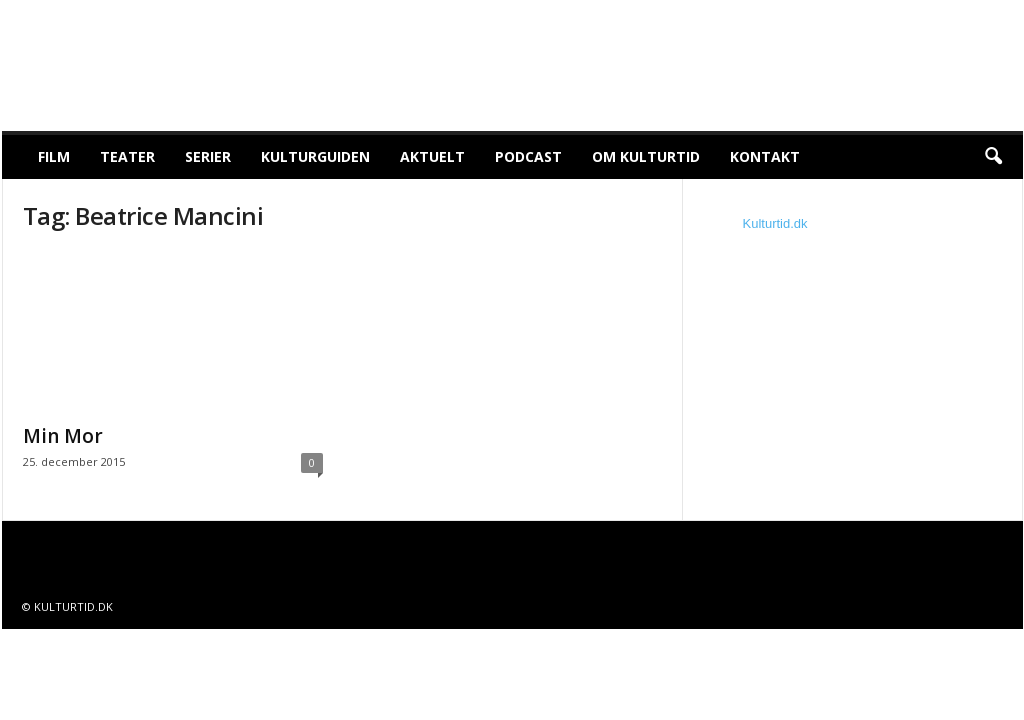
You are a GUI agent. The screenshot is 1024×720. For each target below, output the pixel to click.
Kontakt (765, 156)
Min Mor (63, 436)
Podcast (528, 156)
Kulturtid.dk (775, 223)
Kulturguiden (315, 156)
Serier (208, 156)
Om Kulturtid (646, 156)
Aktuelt (432, 156)
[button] (993, 157)
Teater (127, 156)
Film (54, 156)
